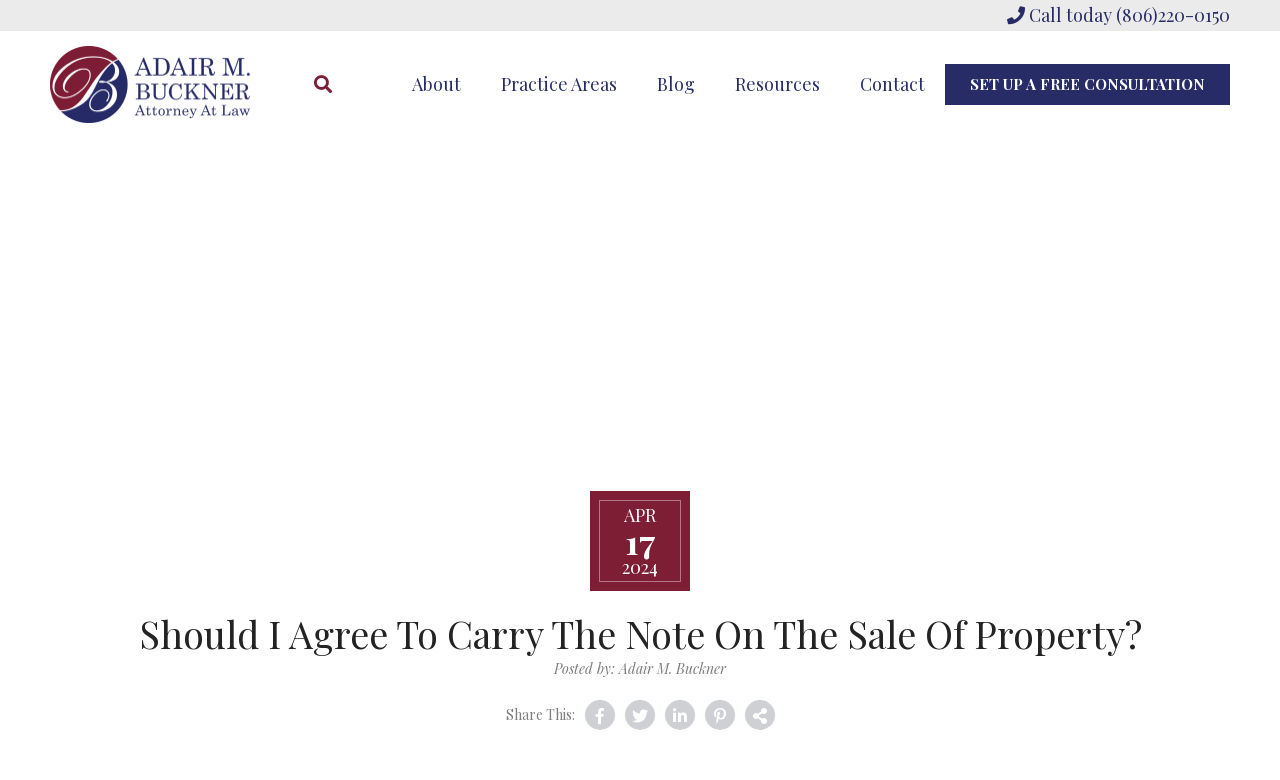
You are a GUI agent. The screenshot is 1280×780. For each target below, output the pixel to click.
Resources (777, 84)
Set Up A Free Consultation (1087, 84)
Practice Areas (559, 84)
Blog (676, 84)
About (436, 84)
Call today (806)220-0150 (1118, 15)
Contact (892, 84)
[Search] (323, 84)
